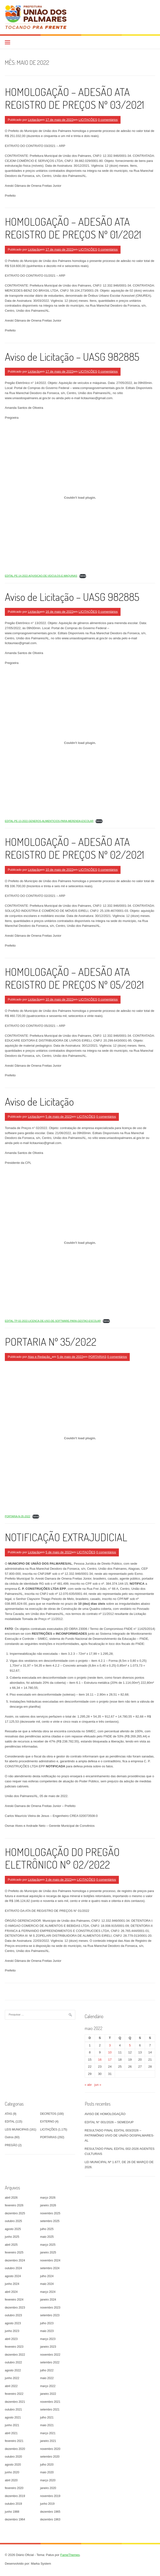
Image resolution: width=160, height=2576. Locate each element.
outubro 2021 (13, 2409)
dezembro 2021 (15, 2401)
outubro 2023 (13, 2315)
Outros (9, 2137)
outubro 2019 (13, 2503)
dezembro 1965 (50, 2511)
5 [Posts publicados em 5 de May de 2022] (130, 2045)
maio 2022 (47, 2378)
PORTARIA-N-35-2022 (17, 1516)
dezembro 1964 (15, 2519)
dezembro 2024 (15, 2260)
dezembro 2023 (15, 2307)
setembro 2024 (50, 2268)
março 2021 (47, 2433)
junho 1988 (12, 2511)
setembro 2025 (50, 2221)
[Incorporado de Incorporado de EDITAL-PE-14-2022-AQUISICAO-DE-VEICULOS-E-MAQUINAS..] (80, 497)
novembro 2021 (50, 2401)
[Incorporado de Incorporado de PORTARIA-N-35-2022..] (80, 1438)
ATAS (8, 2113)
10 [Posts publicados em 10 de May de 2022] (110, 2052)
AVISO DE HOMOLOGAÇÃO (105, 2114)
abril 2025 (11, 2244)
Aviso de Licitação (39, 1101)
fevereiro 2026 (14, 2205)
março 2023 (47, 2339)
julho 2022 (46, 2370)
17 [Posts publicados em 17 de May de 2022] (110, 2059)
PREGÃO (11, 2145)
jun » (97, 2085)
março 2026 (47, 2197)
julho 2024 (46, 2276)
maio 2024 (47, 2284)
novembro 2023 (50, 2307)
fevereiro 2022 (14, 2394)
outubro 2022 (13, 2362)
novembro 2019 (50, 2496)
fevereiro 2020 (14, 2488)
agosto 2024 (13, 2276)
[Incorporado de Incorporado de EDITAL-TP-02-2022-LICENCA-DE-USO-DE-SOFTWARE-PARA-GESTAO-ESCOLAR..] (80, 1242)
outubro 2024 (13, 2268)
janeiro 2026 (48, 2205)
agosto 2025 (13, 2229)
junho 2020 (12, 2472)
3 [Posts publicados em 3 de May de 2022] (110, 2045)
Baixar (82, 576)
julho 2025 (46, 2229)
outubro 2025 (13, 2221)
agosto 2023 (13, 2323)
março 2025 (47, 2244)
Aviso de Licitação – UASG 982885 (72, 356)
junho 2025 (12, 2236)
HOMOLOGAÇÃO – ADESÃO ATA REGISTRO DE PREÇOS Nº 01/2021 (73, 228)
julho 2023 (46, 2323)
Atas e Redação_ (40, 1357)
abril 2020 (11, 2480)
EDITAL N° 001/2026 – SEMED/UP (109, 2122)
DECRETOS (48, 2113)
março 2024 (47, 2292)
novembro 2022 (50, 2354)
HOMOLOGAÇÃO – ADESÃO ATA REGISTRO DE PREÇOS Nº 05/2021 (74, 978)
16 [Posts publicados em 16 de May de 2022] (99, 2059)
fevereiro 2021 (14, 2441)
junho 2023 (12, 2331)
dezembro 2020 (15, 2449)
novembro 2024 (50, 2260)
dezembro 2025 (15, 2213)
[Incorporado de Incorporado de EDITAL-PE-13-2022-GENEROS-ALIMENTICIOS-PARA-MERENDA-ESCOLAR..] (80, 742)
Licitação (34, 120)
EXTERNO (47, 2121)
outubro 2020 (13, 2456)
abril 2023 (11, 2339)
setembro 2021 (50, 2409)
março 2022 (47, 2386)
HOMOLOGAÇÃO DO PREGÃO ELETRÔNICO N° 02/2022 (62, 1858)
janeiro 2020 (48, 2488)
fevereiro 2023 (14, 2346)
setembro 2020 (50, 2456)
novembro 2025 (50, 2213)
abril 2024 (11, 2292)
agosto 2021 (13, 2417)
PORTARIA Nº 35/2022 (50, 1341)
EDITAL (10, 2121)
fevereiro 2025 (14, 2252)
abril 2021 (11, 2433)
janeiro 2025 (48, 2252)
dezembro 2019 (15, 2496)
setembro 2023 (50, 2315)
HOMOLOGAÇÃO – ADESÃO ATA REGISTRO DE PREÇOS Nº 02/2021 (74, 848)
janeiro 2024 (48, 2299)
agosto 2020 (13, 2464)
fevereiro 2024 (14, 2299)
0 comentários (108, 120)
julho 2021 (46, 2417)
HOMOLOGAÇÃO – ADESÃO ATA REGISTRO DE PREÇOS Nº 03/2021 (74, 98)
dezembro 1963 (50, 2519)
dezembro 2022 (15, 2354)
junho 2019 (47, 2503)
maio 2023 (47, 2331)
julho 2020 (46, 2464)
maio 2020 (47, 2472)
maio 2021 (47, 2425)
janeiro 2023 (48, 2346)
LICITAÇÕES (88, 120)
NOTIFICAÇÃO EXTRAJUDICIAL (66, 1537)
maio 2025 (47, 2236)
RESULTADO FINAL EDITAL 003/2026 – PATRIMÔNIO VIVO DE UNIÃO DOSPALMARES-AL (119, 2135)
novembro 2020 (50, 2449)
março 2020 (47, 2480)
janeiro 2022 (48, 2394)
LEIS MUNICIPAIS (17, 2129)
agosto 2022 (13, 2370)
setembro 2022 (50, 2362)
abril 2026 (11, 2197)
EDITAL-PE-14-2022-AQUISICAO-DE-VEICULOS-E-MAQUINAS (41, 576)
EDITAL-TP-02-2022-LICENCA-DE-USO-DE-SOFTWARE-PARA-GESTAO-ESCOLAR (53, 1321)
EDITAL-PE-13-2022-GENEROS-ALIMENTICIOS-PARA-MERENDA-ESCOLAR (49, 821)
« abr (88, 2085)
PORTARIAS (97, 1357)
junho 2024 (12, 2284)
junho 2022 (12, 2378)
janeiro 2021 (48, 2441)
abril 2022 (11, 2386)
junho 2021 (12, 2425)
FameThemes (70, 2555)
